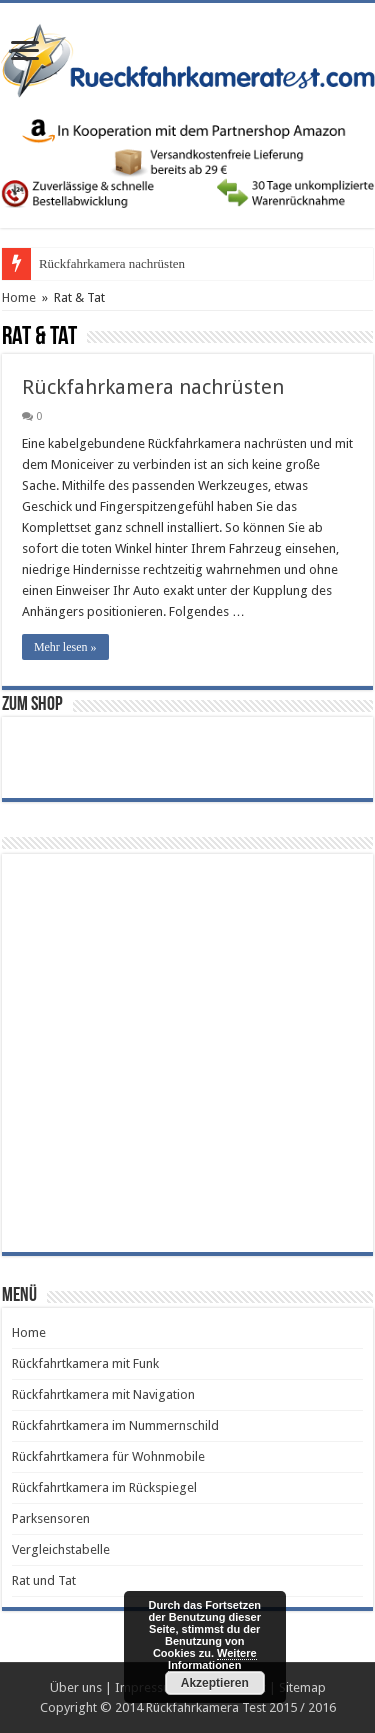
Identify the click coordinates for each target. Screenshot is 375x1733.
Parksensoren (51, 1518)
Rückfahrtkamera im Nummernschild (115, 1425)
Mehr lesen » (65, 647)
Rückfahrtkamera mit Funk (85, 1363)
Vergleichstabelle (61, 1549)
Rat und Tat (44, 1580)
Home (19, 297)
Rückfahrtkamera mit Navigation (103, 1394)
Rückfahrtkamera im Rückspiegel (104, 1487)
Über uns (76, 1687)
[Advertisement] (187, 1051)
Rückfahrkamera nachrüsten (112, 263)
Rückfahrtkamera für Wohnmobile (108, 1456)
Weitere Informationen (212, 1659)
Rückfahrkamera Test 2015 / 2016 (241, 1707)
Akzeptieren (215, 1683)
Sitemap (302, 1687)
